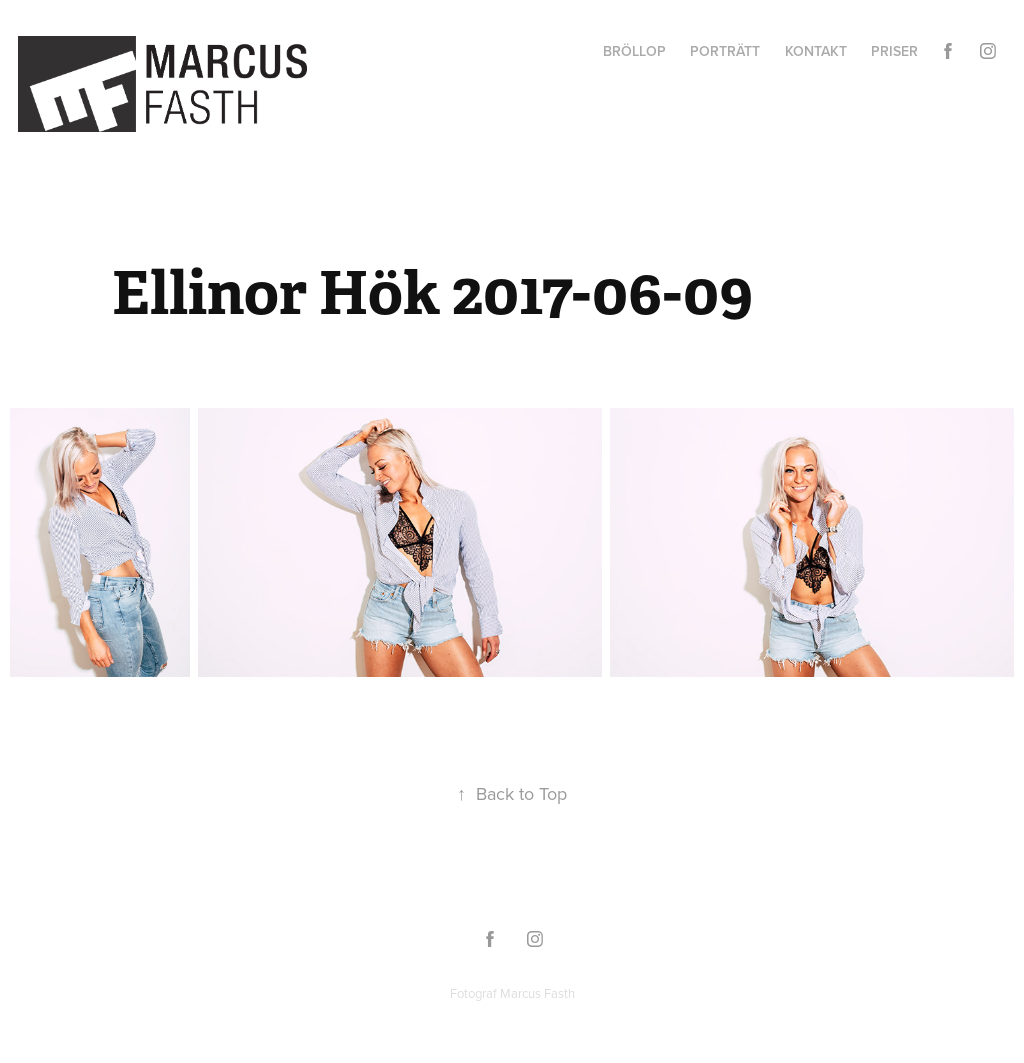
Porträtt (725, 51)
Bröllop (634, 51)
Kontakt (816, 51)
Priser (894, 51)
